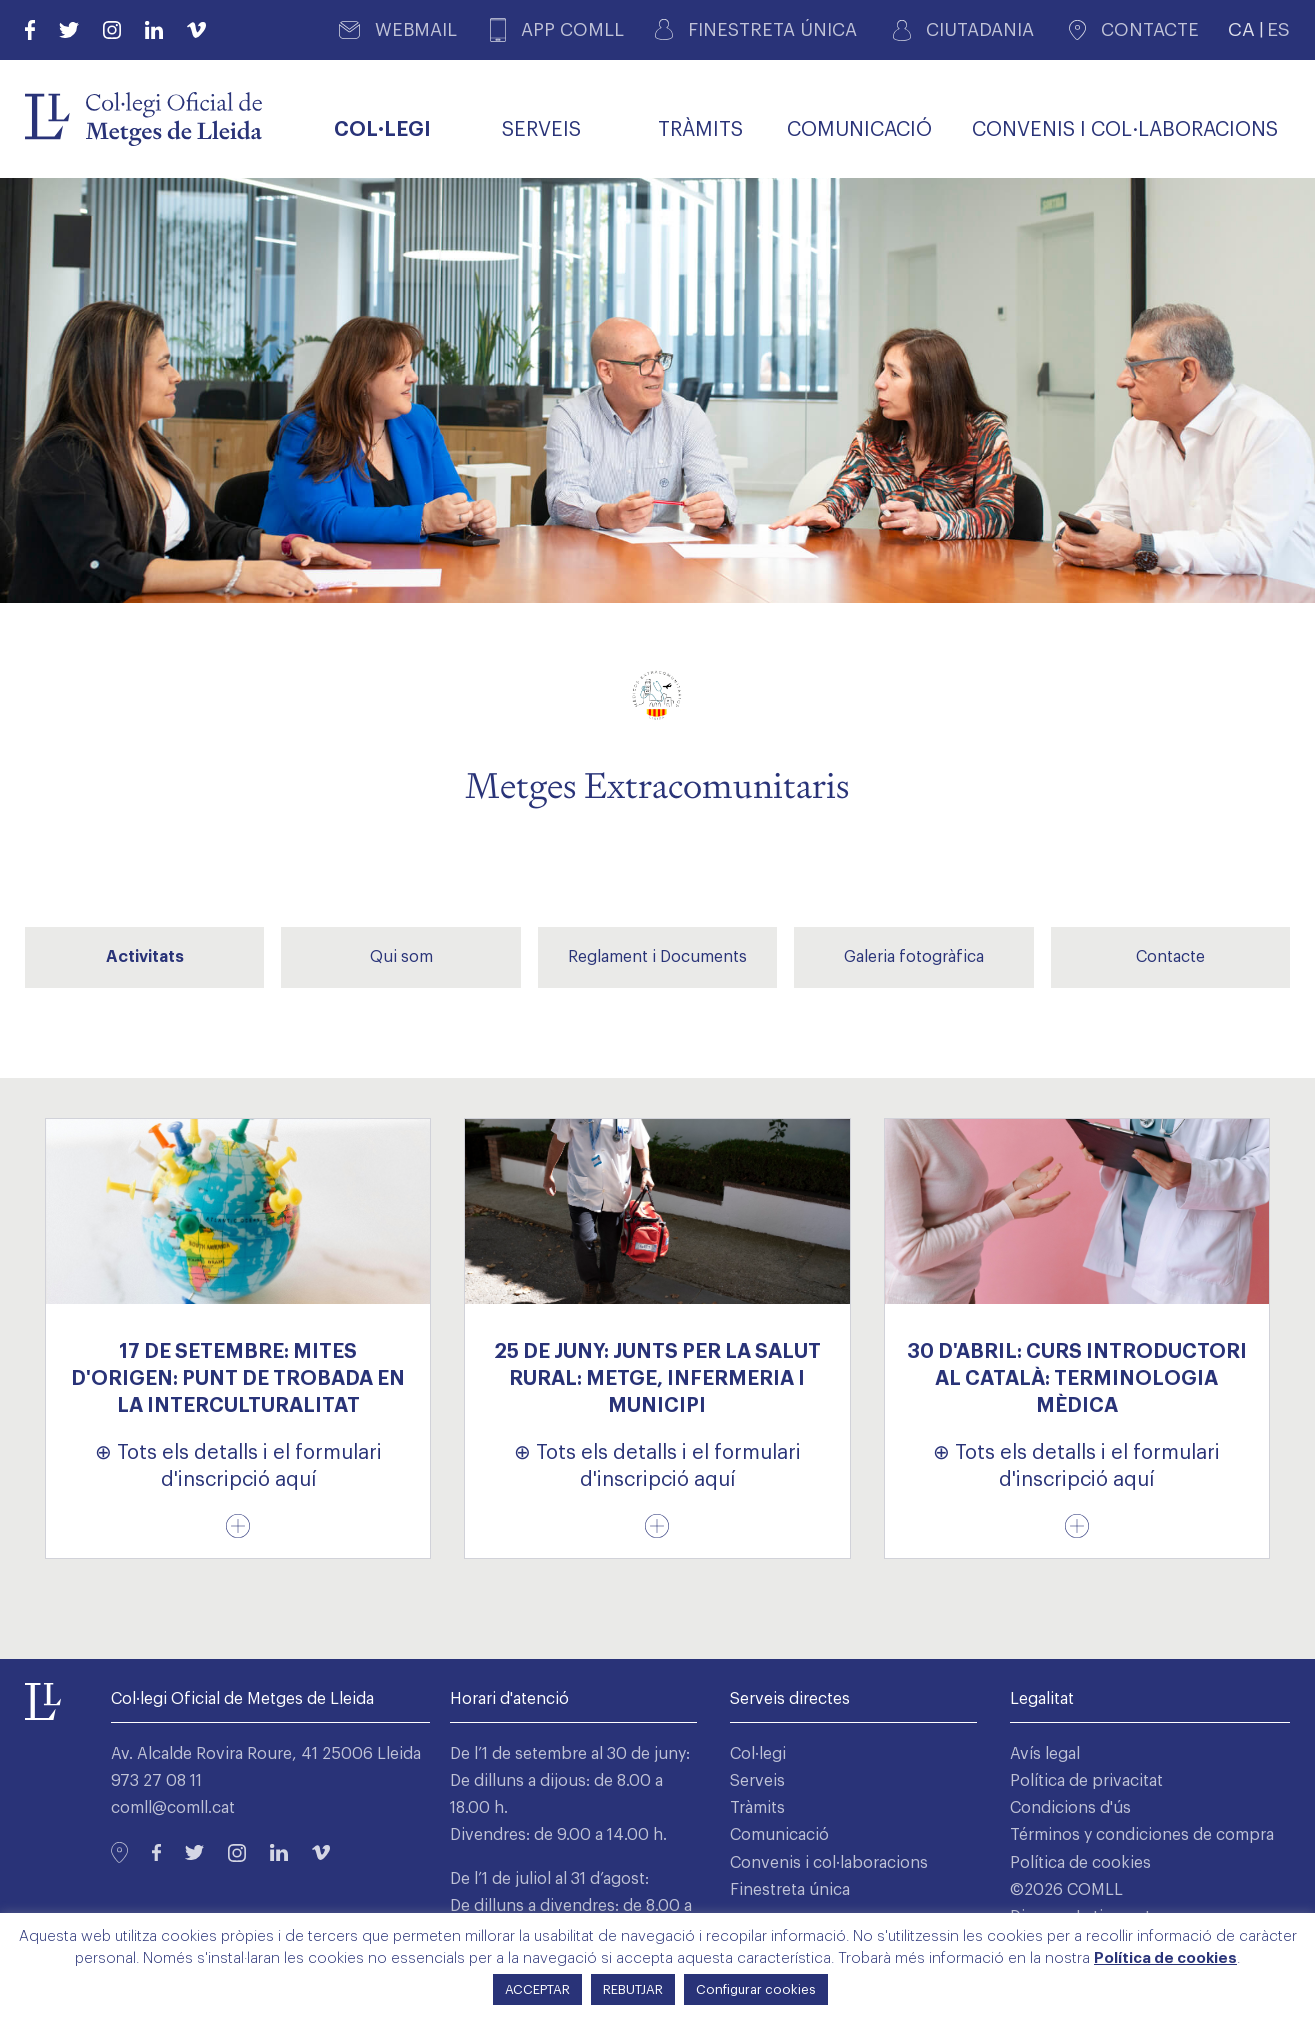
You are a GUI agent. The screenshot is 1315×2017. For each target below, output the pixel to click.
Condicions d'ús (1070, 1808)
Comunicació (779, 1835)
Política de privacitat (1086, 1781)
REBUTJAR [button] (633, 1989)
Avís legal (1045, 1754)
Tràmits (757, 1808)
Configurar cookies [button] (756, 1989)
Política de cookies (1080, 1863)
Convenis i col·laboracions (829, 1863)
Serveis (757, 1781)
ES (1278, 29)
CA (1241, 29)
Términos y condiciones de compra (1142, 1835)
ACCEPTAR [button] (537, 1989)
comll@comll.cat (173, 1808)
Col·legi (758, 1754)
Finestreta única (790, 1890)
